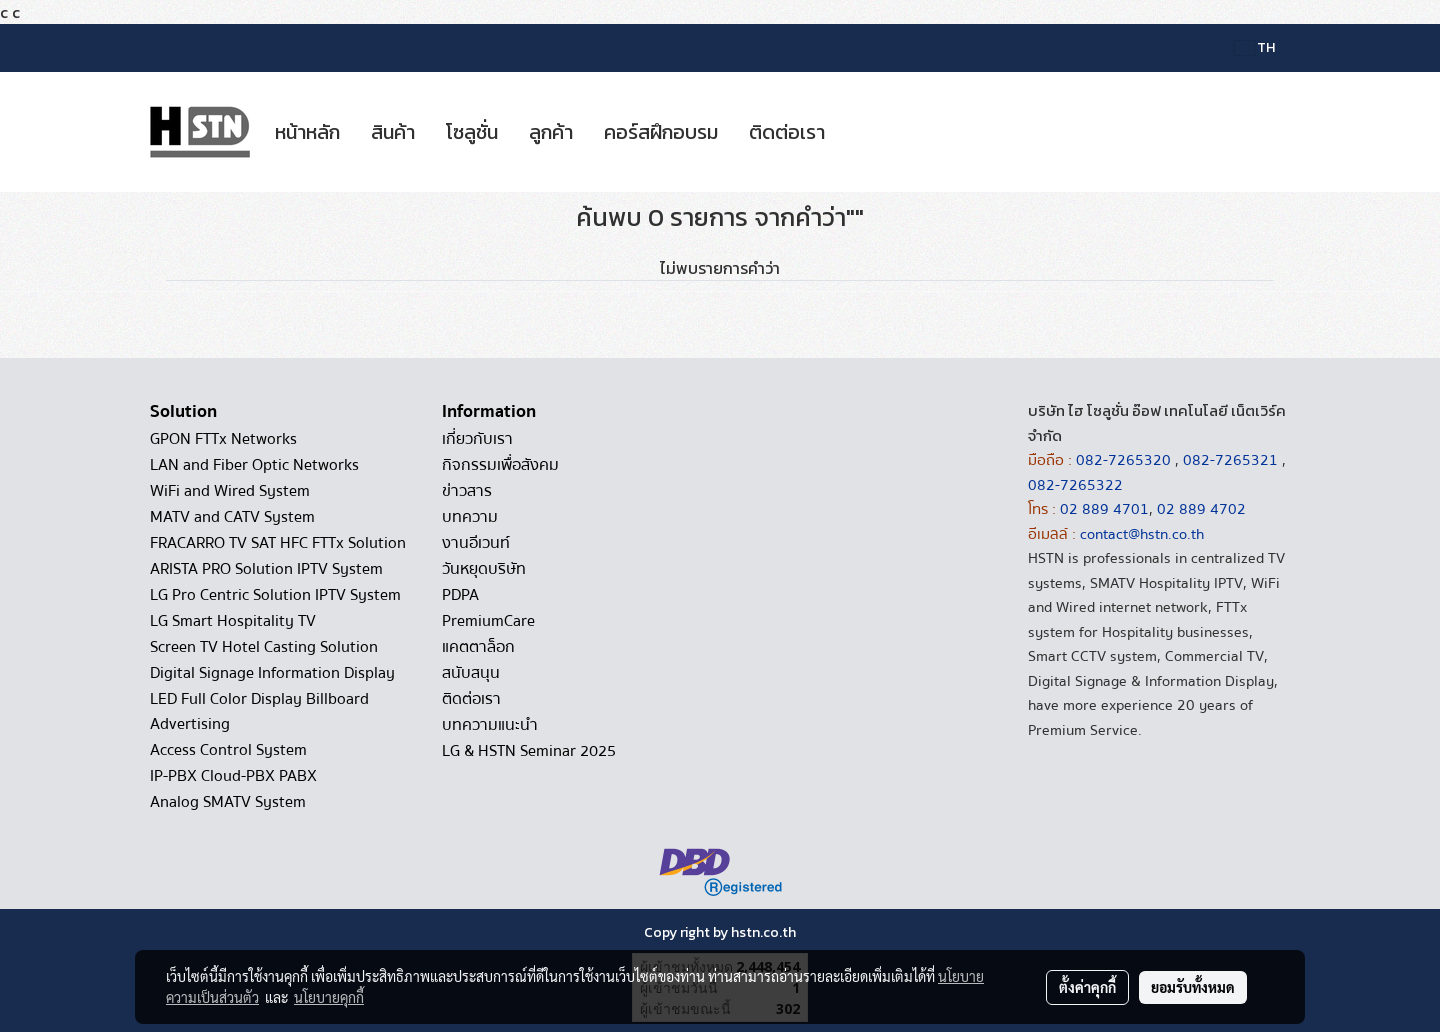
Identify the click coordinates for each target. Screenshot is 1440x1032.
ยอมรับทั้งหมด (1193, 987)
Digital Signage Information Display (272, 673)
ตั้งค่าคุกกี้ (1087, 987)
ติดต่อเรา (787, 132)
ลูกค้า (551, 132)
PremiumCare (488, 621)
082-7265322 (1075, 485)
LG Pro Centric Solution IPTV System (275, 595)
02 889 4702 (1201, 509)
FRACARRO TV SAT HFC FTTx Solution (278, 543)
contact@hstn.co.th (1142, 534)
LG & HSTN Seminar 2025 (529, 751)
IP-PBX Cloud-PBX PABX (233, 776)
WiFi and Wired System (230, 491)
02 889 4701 (1104, 509)
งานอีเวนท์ (476, 543)
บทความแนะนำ (490, 725)
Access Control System (228, 750)
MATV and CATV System (232, 517)
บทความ (470, 517)
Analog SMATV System (228, 802)
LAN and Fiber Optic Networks (254, 465)
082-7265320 (1125, 460)
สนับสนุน (471, 673)
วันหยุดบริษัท (484, 569)
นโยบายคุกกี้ (329, 997)
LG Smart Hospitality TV (233, 621)
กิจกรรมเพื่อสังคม (500, 465)
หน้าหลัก (307, 132)
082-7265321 (1230, 460)
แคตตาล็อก (478, 647)
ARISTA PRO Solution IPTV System (266, 569)
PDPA (460, 595)
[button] (858, 132)
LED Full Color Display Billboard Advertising (259, 711)
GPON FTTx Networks (223, 439)
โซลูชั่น (472, 132)
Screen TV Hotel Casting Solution (264, 647)
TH (1255, 47)
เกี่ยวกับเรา (477, 439)
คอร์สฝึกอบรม (661, 132)
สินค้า (393, 132)
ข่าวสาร (467, 491)
